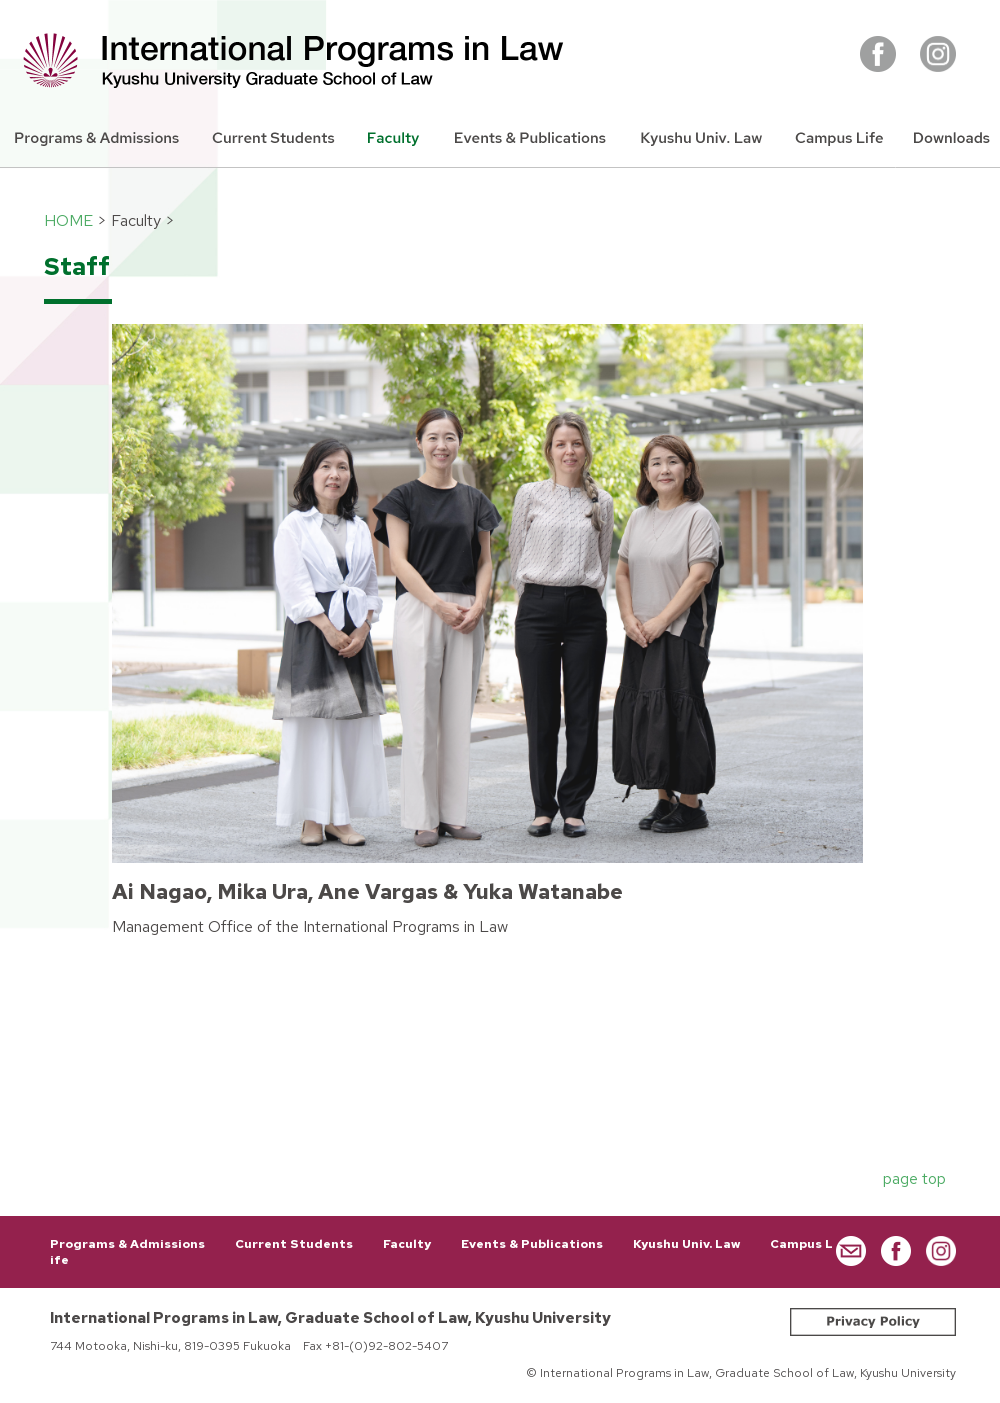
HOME (68, 220)
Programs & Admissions (127, 1244)
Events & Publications (532, 1244)
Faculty (407, 1244)
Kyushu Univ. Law (686, 1244)
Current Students (294, 1244)
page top (914, 1178)
